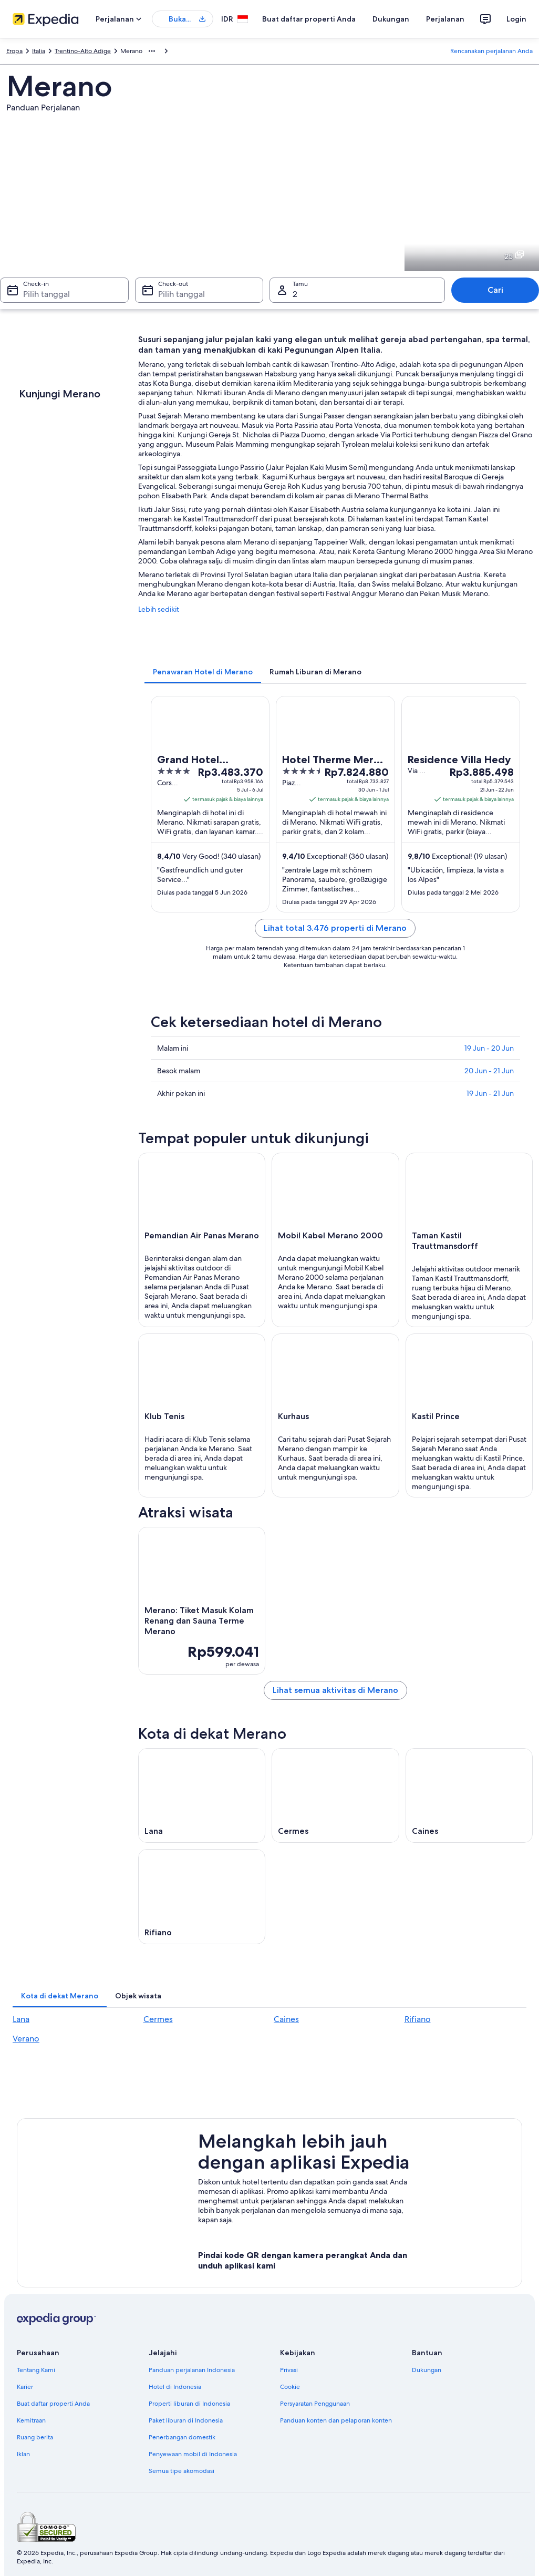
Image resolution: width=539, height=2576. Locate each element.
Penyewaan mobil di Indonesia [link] (193, 2454)
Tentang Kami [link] (36, 2370)
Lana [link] (21, 2019)
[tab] (202, 671)
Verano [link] (26, 2038)
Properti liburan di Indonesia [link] (189, 2403)
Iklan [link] (23, 2454)
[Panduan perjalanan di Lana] (202, 1795)
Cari (495, 290)
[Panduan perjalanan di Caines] (469, 1795)
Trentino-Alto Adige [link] (83, 51)
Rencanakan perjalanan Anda (491, 51)
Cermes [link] (158, 2019)
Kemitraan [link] (31, 2420)
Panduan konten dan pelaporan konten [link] (336, 2420)
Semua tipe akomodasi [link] (181, 2471)
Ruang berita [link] (35, 2437)
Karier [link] (25, 2387)
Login (516, 19)
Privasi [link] (289, 2370)
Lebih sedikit (158, 609)
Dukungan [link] (426, 2370)
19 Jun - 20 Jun (489, 1048)
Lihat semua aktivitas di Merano (335, 1690)
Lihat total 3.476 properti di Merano (335, 928)
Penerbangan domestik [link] (182, 2437)
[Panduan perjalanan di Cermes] (335, 1795)
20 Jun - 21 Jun (489, 1070)
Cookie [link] (290, 2387)
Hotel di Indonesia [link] (175, 2387)
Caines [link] (286, 2019)
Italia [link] (38, 51)
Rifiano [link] (418, 2019)
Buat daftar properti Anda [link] (53, 2403)
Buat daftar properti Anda (309, 19)
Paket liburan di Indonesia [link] (186, 2420)
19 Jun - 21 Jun (490, 1093)
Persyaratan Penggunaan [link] (315, 2403)
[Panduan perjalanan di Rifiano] (202, 1896)
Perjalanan (445, 19)
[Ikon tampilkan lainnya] (151, 51)
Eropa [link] (14, 51)
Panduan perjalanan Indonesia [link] (192, 2370)
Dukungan (390, 19)
